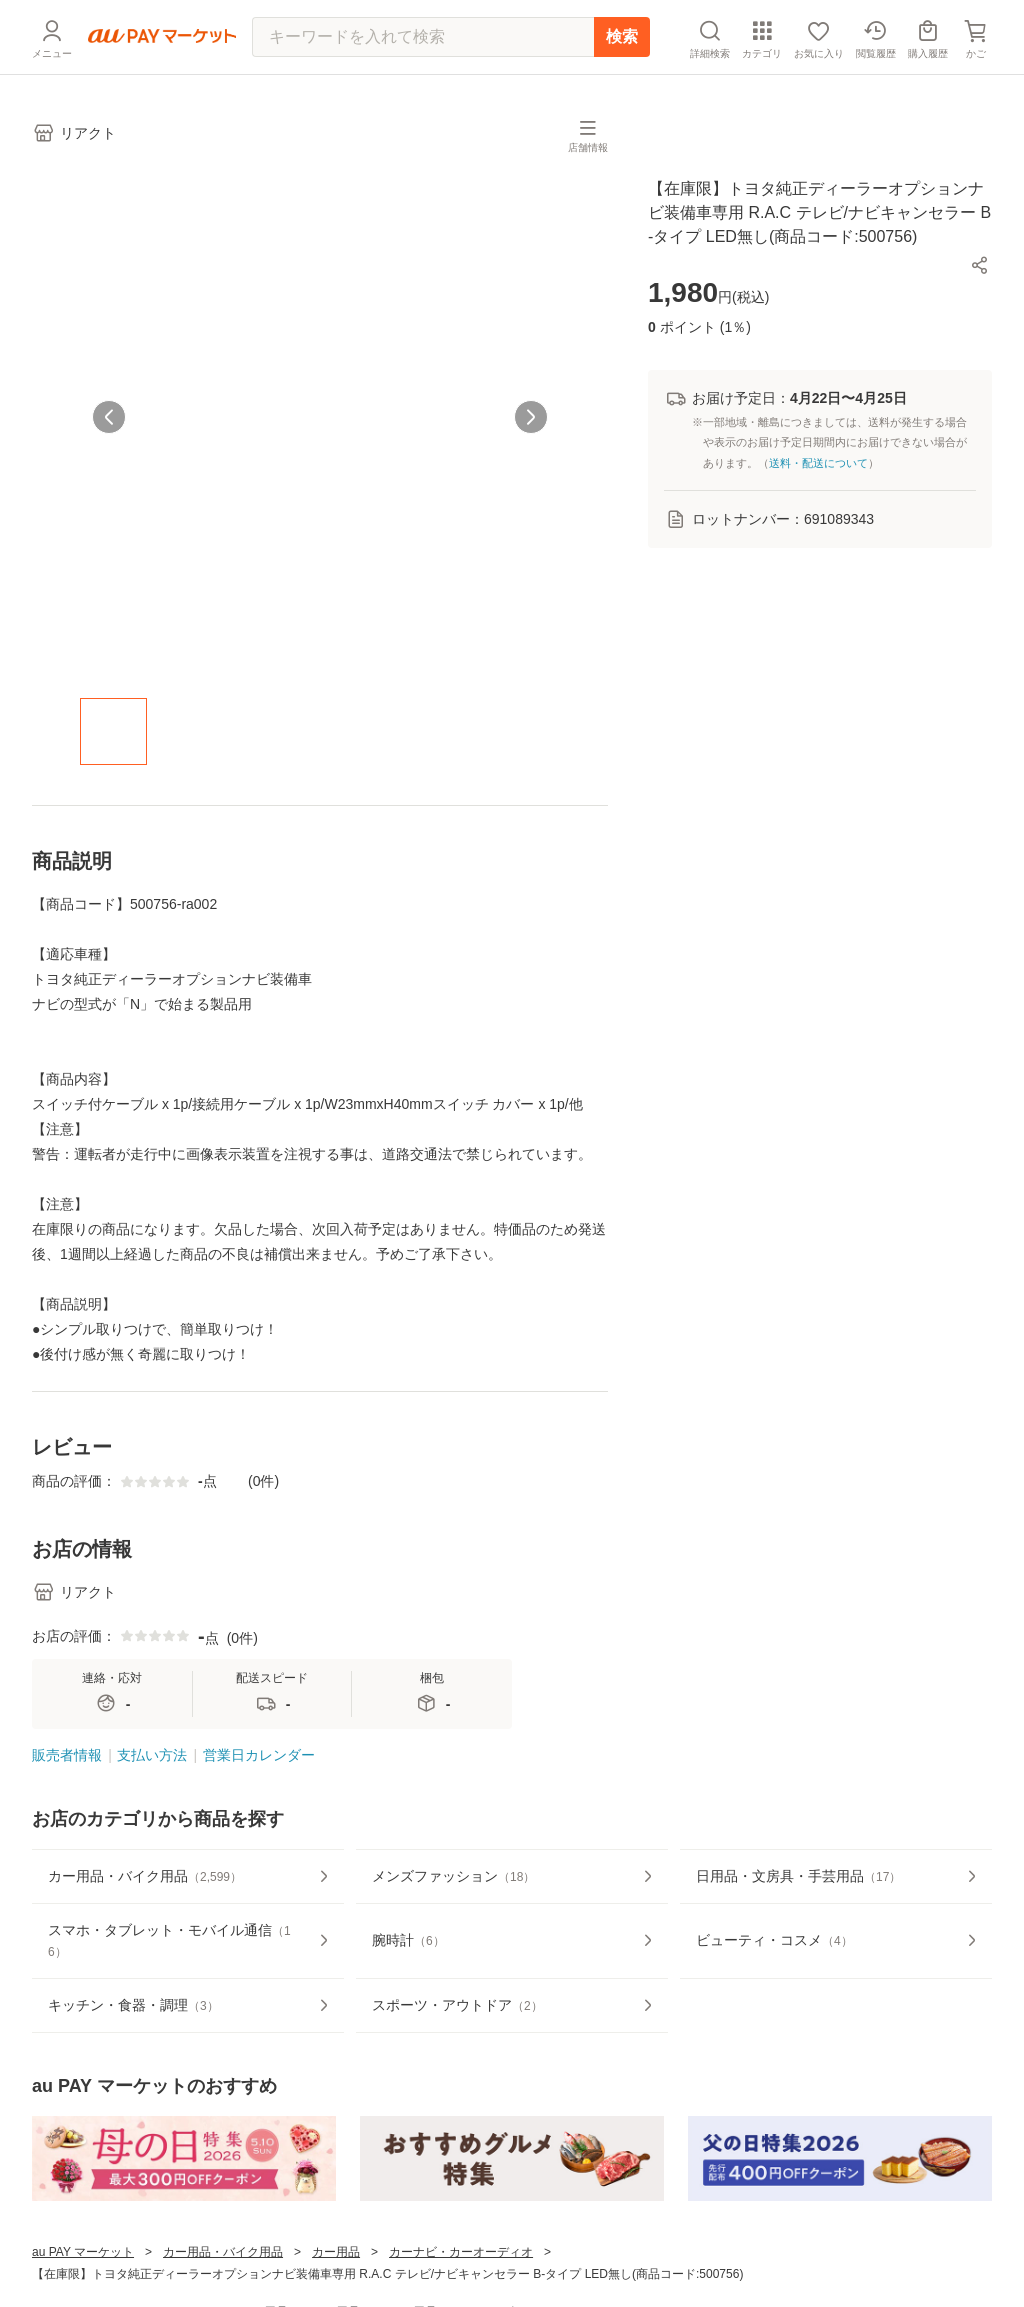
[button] (980, 265)
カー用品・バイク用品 (223, 2252)
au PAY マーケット (83, 2252)
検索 (622, 36)
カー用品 (336, 2252)
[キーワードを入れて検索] (423, 37)
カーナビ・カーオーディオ (461, 2252)
